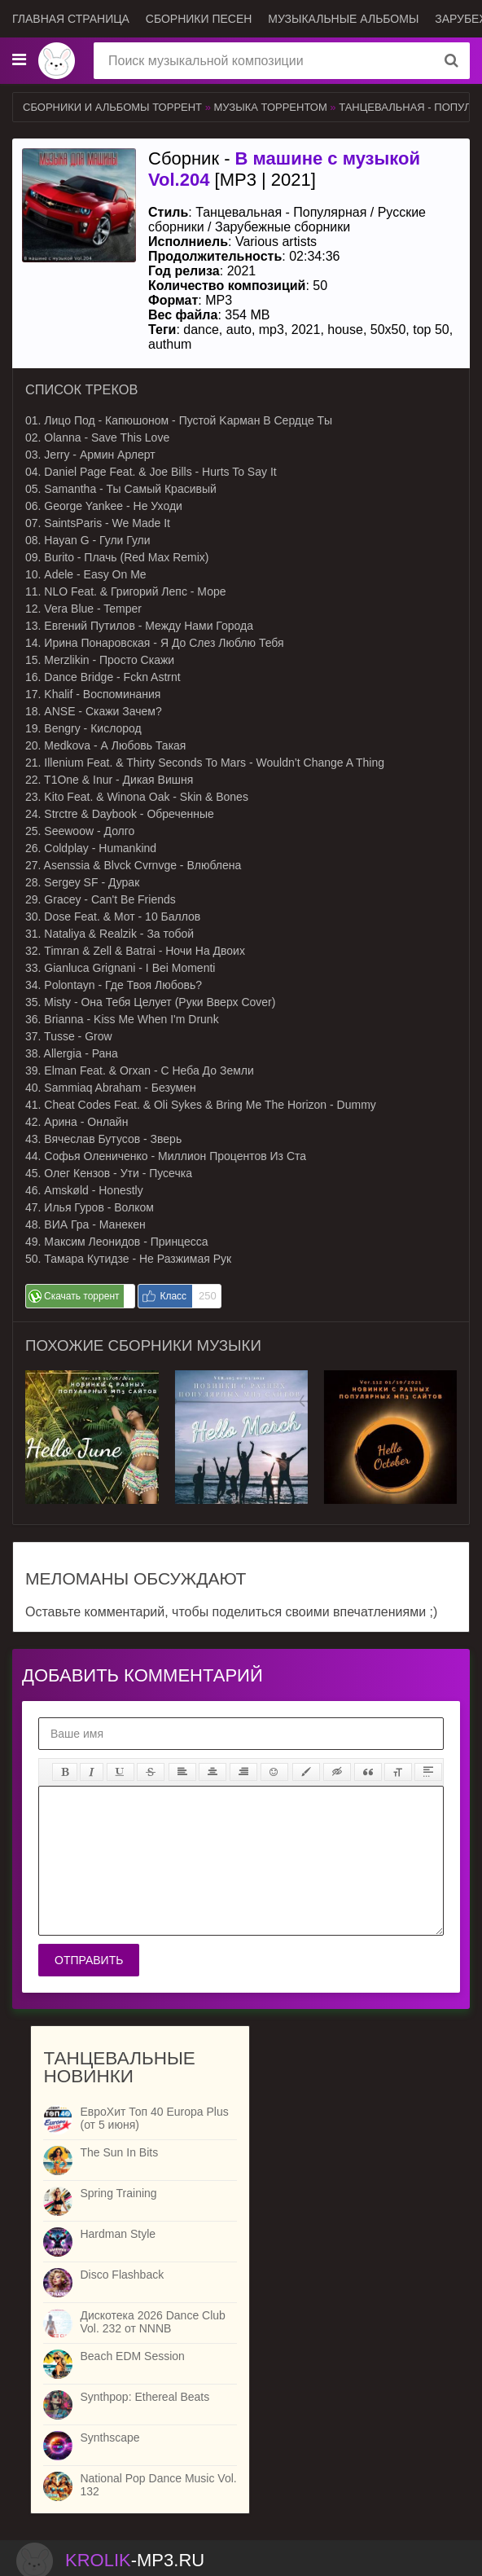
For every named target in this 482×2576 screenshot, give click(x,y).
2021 (306, 329)
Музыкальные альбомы (343, 18)
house (345, 329)
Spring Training (118, 2193)
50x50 (388, 329)
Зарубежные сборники (282, 227)
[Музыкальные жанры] (19, 60)
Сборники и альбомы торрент (112, 107)
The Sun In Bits (119, 2152)
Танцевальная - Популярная (280, 212)
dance (201, 329)
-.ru (134, 2560)
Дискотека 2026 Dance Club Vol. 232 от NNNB (152, 2322)
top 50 (431, 329)
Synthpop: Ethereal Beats (144, 2396)
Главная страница (70, 18)
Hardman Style (118, 2233)
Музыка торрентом (270, 107)
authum (169, 344)
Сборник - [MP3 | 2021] (284, 169)
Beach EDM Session (132, 2356)
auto (239, 329)
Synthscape (109, 2437)
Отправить (89, 1960)
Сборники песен (199, 18)
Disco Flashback (122, 2274)
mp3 (271, 329)
